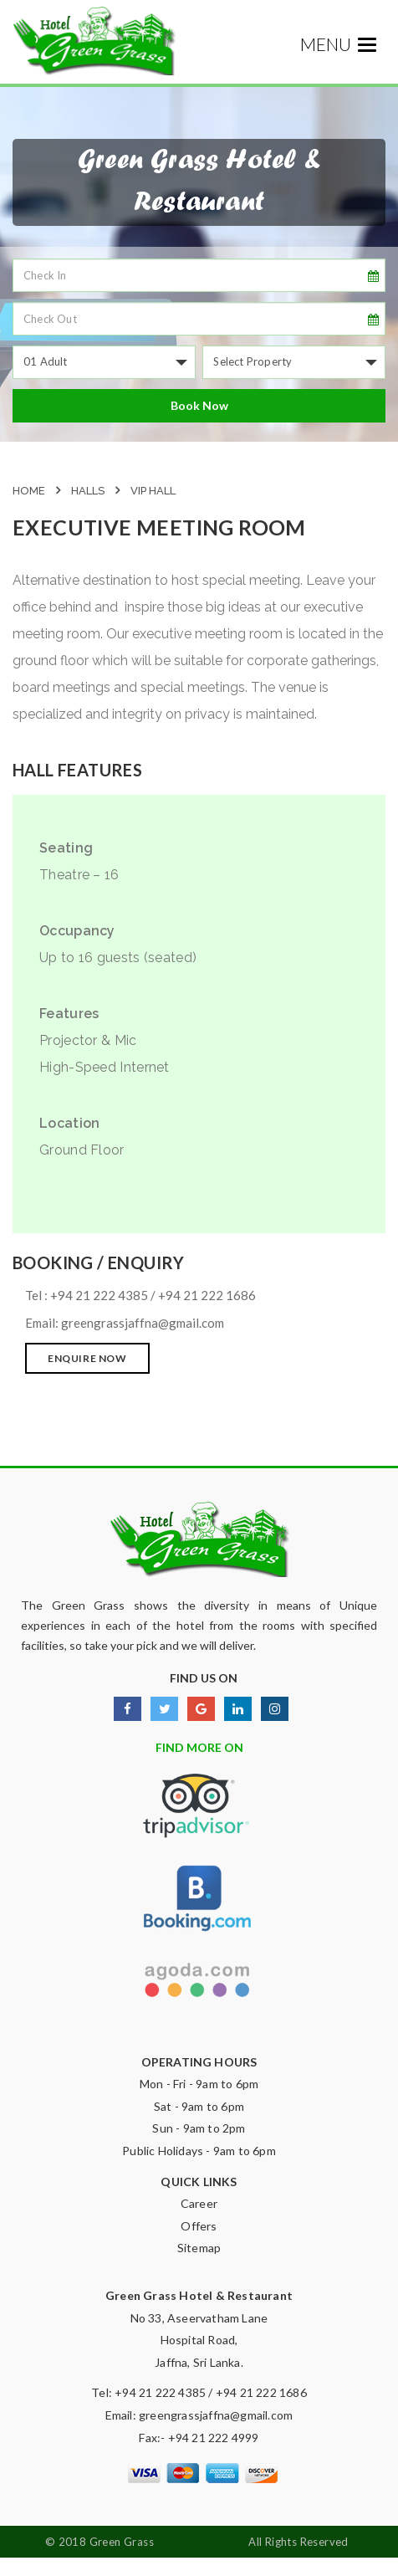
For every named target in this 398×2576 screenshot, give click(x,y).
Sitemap (199, 2248)
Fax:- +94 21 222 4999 (198, 2437)
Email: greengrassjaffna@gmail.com (199, 2415)
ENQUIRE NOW (87, 1358)
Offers (199, 2226)
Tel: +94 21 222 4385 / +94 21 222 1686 (199, 2392)
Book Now (199, 405)
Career (199, 2203)
